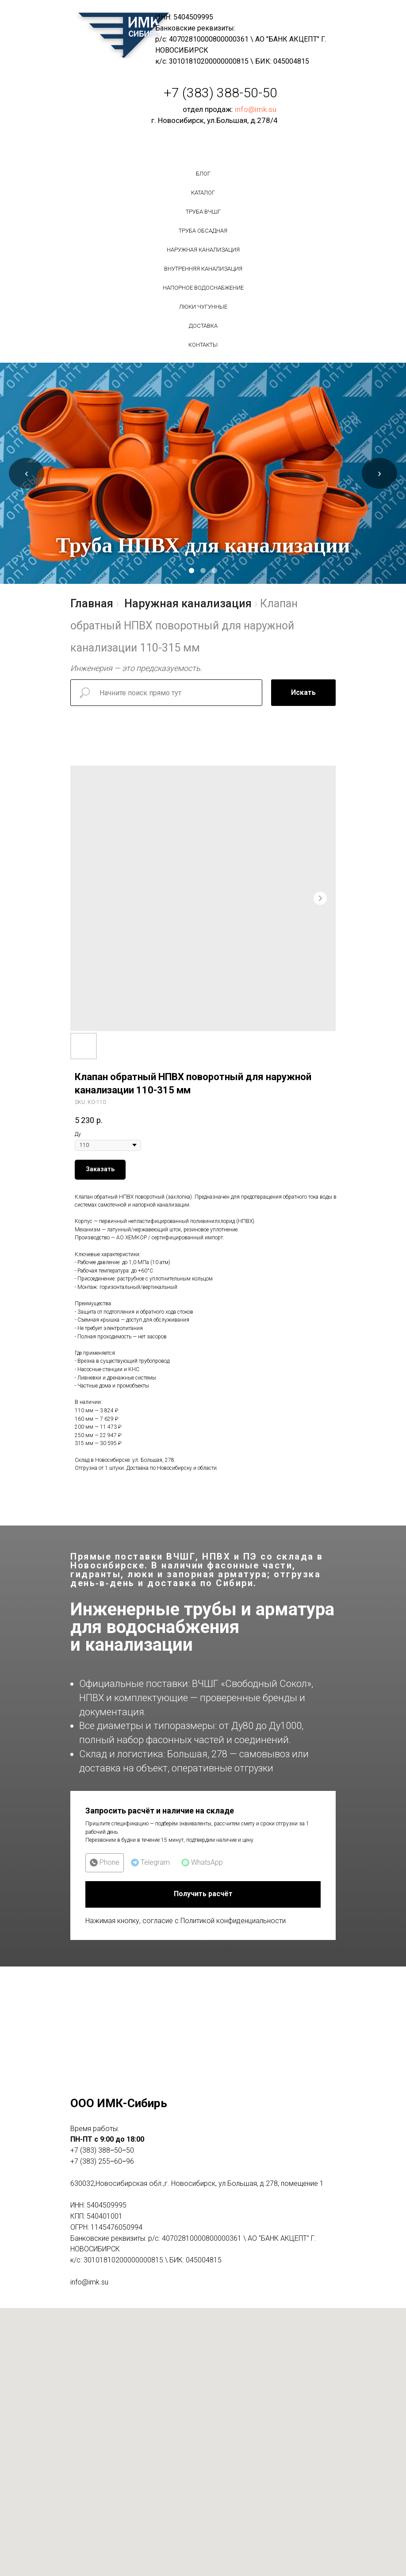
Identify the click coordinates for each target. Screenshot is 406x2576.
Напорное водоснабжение (203, 287)
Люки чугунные (203, 306)
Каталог (203, 192)
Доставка (203, 325)
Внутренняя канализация (203, 268)
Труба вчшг (203, 211)
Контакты (203, 344)
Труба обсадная (203, 230)
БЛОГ (203, 173)
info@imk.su (255, 109)
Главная (91, 603)
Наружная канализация (203, 249)
